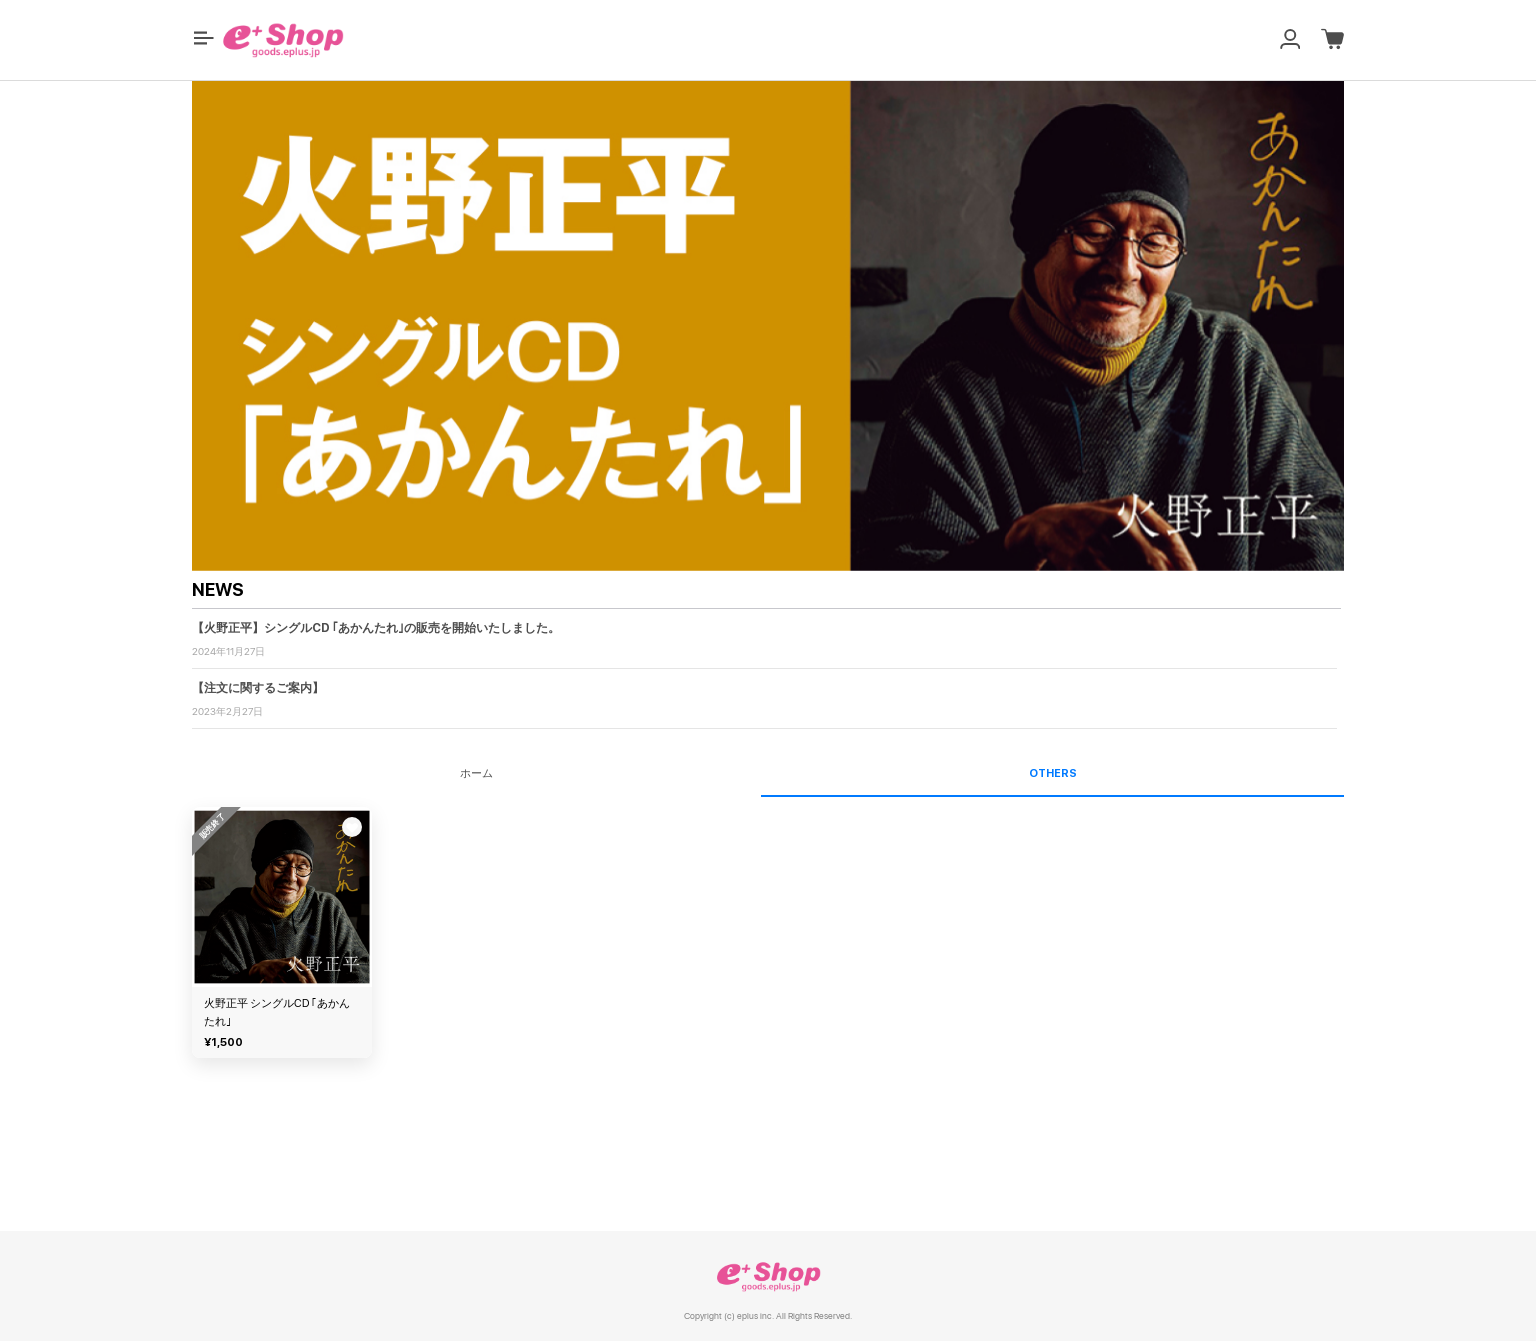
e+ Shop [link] (768, 1276)
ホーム (476, 773)
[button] (204, 38)
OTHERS (1053, 773)
